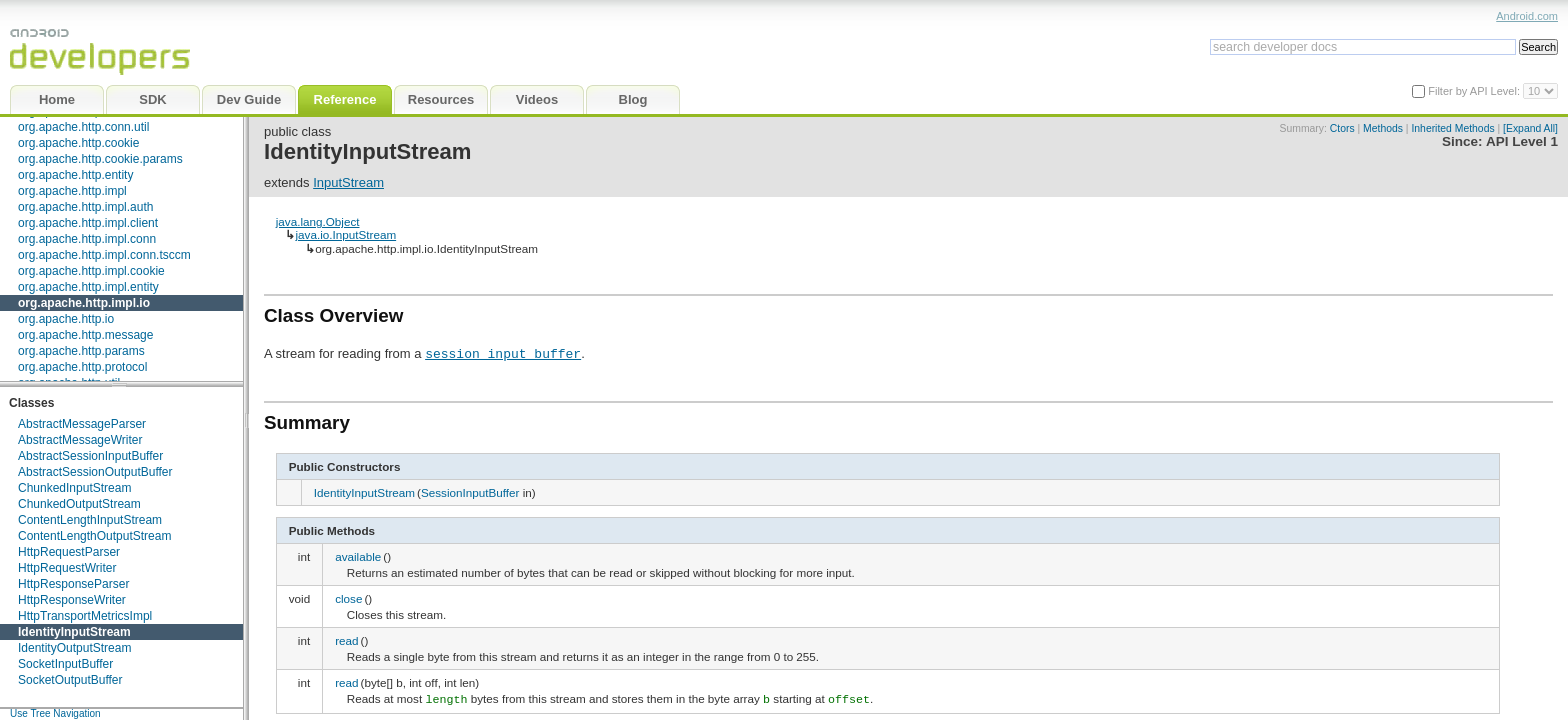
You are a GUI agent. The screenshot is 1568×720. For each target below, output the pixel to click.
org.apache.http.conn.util (83, 127)
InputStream (348, 182)
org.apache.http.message (85, 335)
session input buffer (503, 353)
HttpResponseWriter (72, 600)
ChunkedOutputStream (79, 504)
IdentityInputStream (74, 632)
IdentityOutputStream (74, 648)
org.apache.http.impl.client (88, 223)
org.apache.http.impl (72, 191)
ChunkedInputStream (74, 488)
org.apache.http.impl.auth (85, 207)
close (348, 598)
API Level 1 (1522, 141)
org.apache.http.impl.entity (88, 287)
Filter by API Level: (1475, 91)
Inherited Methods (1452, 128)
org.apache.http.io (66, 319)
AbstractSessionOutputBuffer (95, 472)
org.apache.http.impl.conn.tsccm (104, 255)
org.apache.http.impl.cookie (91, 271)
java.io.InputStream (345, 234)
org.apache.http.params (81, 351)
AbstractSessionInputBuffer (90, 456)
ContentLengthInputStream (90, 520)
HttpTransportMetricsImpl (85, 616)
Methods (1383, 128)
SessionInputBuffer (470, 492)
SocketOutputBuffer (70, 680)
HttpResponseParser (73, 584)
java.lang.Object (318, 221)
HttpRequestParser (69, 552)
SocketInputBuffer (65, 664)
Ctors (1342, 128)
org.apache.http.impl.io (84, 303)
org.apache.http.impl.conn (87, 239)
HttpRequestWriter (67, 568)
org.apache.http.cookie (78, 143)
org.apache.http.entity (75, 175)
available (358, 556)
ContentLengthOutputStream (94, 536)
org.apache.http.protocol (82, 367)
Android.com (1527, 16)
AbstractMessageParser (82, 424)
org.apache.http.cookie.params (100, 159)
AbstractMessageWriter (80, 440)
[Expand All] (1530, 128)
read (346, 640)
